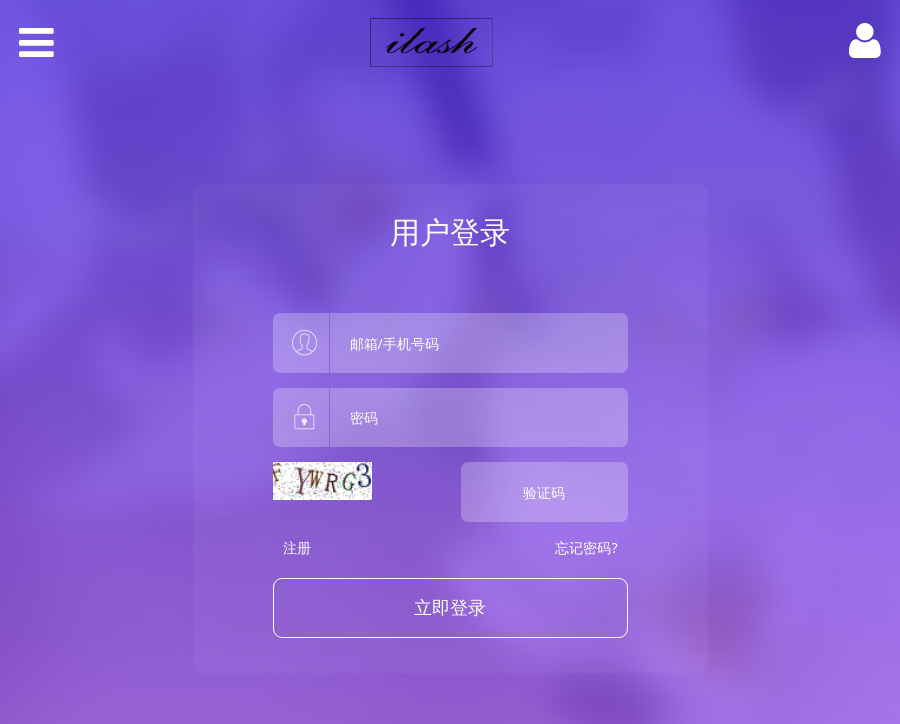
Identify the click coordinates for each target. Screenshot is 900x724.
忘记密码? (586, 547)
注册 (297, 547)
